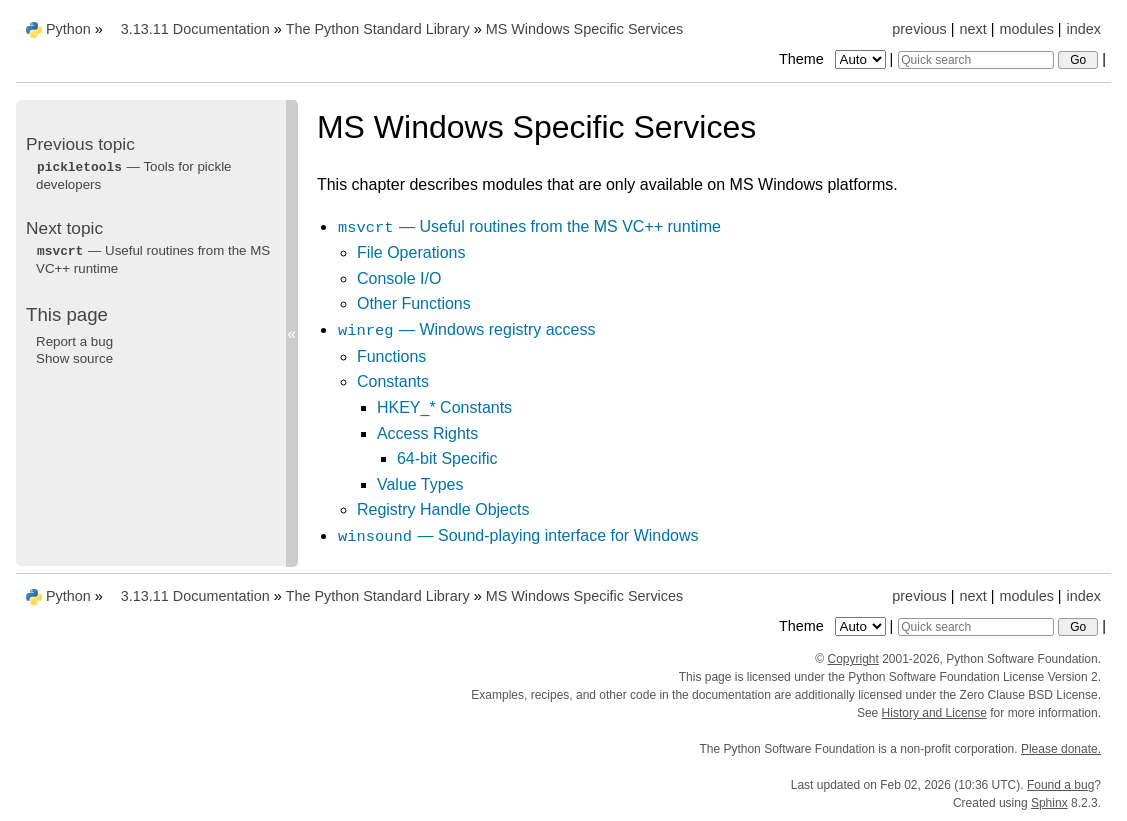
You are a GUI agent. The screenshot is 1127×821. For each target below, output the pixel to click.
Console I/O (399, 278)
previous (919, 29)
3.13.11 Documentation (195, 29)
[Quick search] (976, 60)
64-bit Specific (447, 458)
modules (1026, 29)
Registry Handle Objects (443, 509)
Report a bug (74, 341)
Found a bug (1060, 785)
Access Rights (427, 433)
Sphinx (1049, 803)
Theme (834, 59)
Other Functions (414, 303)
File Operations (411, 252)
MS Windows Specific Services (585, 29)
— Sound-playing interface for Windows (518, 535)
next (972, 29)
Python (68, 29)
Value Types (420, 484)
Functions (391, 356)
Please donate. (1061, 749)
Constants (393, 381)
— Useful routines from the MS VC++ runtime (529, 226)
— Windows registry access (466, 329)
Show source (74, 358)
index (1084, 29)
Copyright (852, 659)
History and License (934, 713)
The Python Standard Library (378, 29)
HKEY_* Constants (444, 407)
